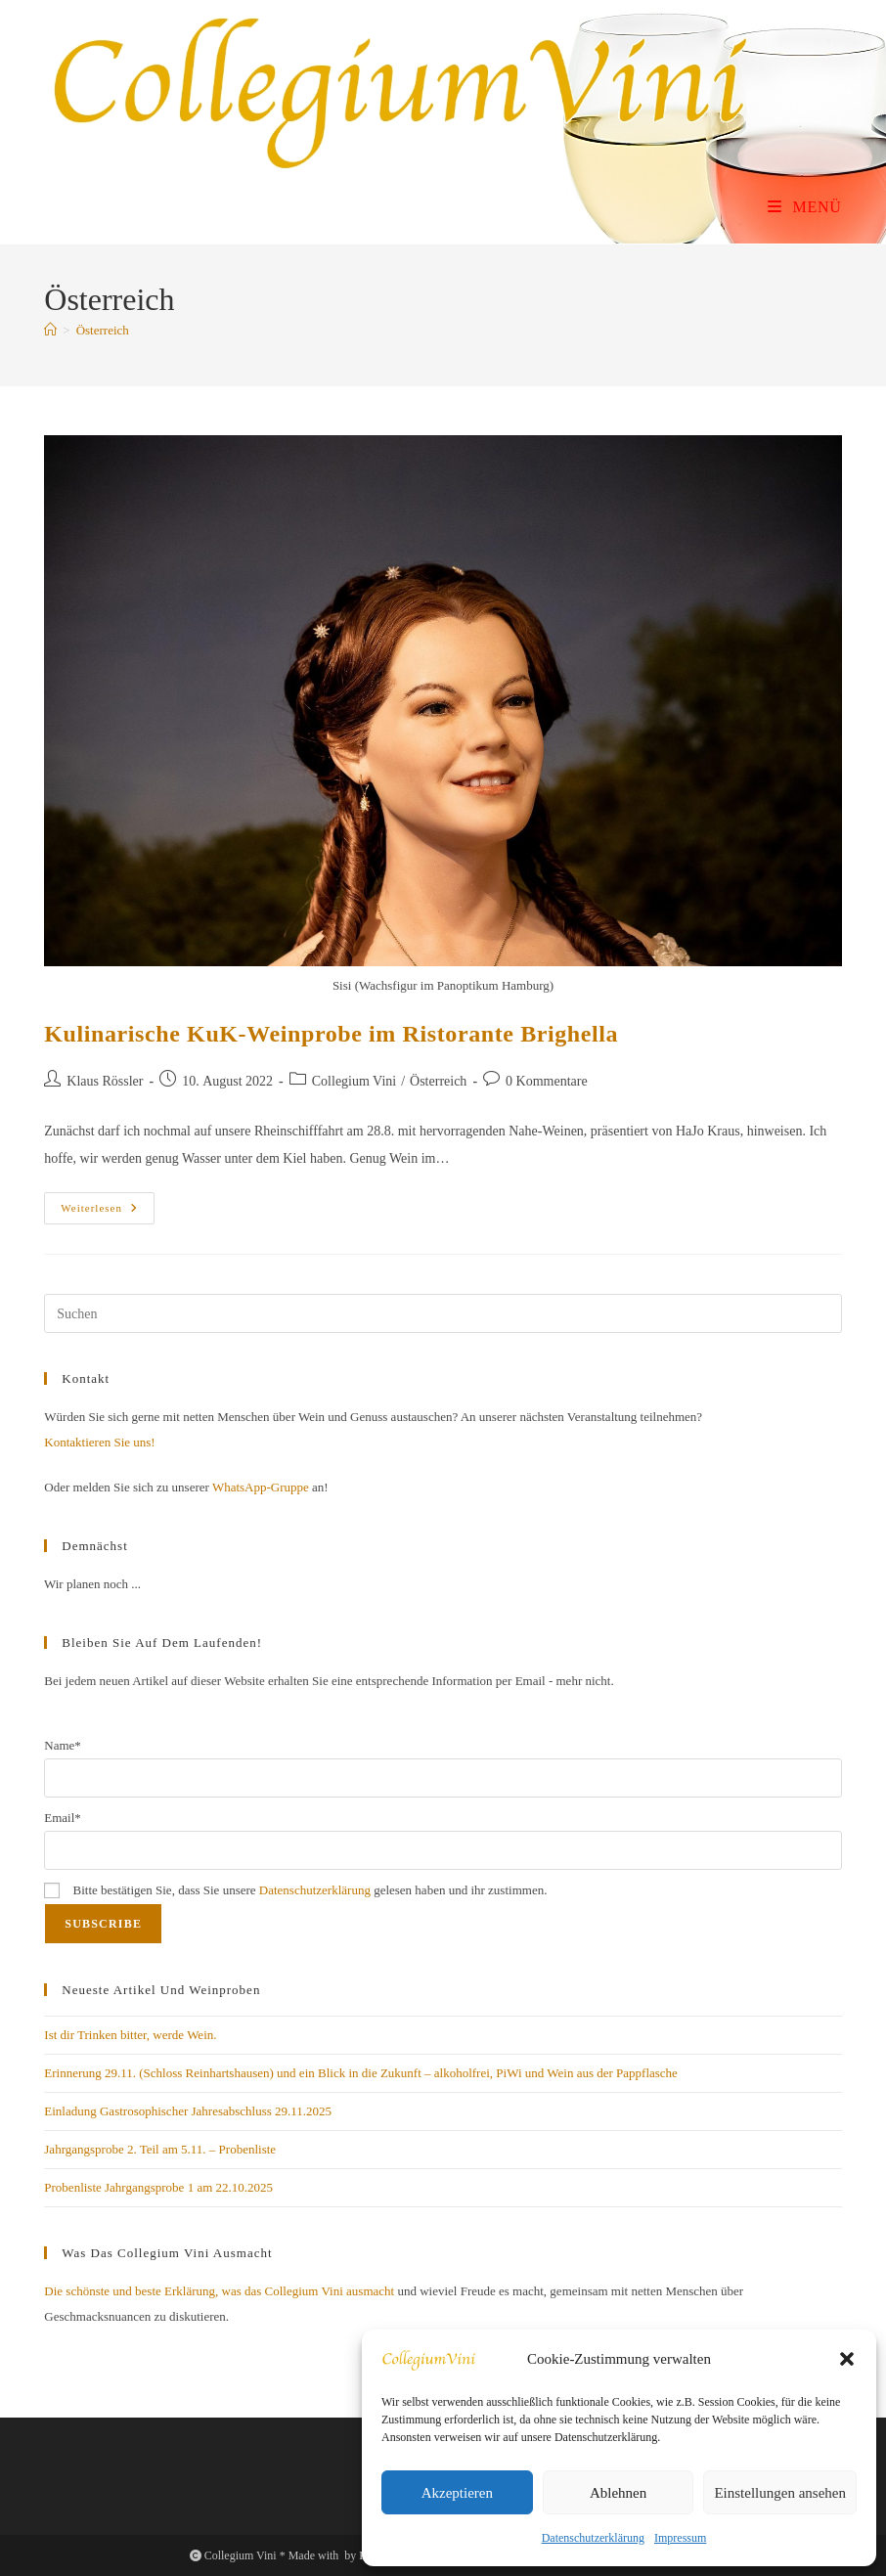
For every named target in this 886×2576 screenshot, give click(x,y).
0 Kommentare (547, 1081)
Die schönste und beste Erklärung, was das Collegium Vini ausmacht (219, 2291)
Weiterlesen (108, 1212)
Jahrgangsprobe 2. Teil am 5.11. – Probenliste (160, 2149)
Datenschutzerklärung (593, 2538)
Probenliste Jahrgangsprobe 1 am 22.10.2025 (158, 2187)
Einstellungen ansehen (780, 2493)
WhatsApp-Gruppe (260, 1487)
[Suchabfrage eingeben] (442, 1313)
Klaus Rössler (104, 1081)
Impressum (680, 2538)
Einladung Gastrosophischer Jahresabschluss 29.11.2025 (188, 2111)
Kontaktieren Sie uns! (99, 1442)
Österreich (102, 330)
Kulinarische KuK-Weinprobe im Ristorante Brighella (331, 1033)
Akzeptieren (457, 2493)
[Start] (50, 330)
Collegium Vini (354, 1081)
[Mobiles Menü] (805, 207)
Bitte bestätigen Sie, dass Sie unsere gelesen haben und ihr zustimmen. (295, 1890)
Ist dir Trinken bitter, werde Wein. (130, 2034)
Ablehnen (618, 2493)
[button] (847, 2359)
